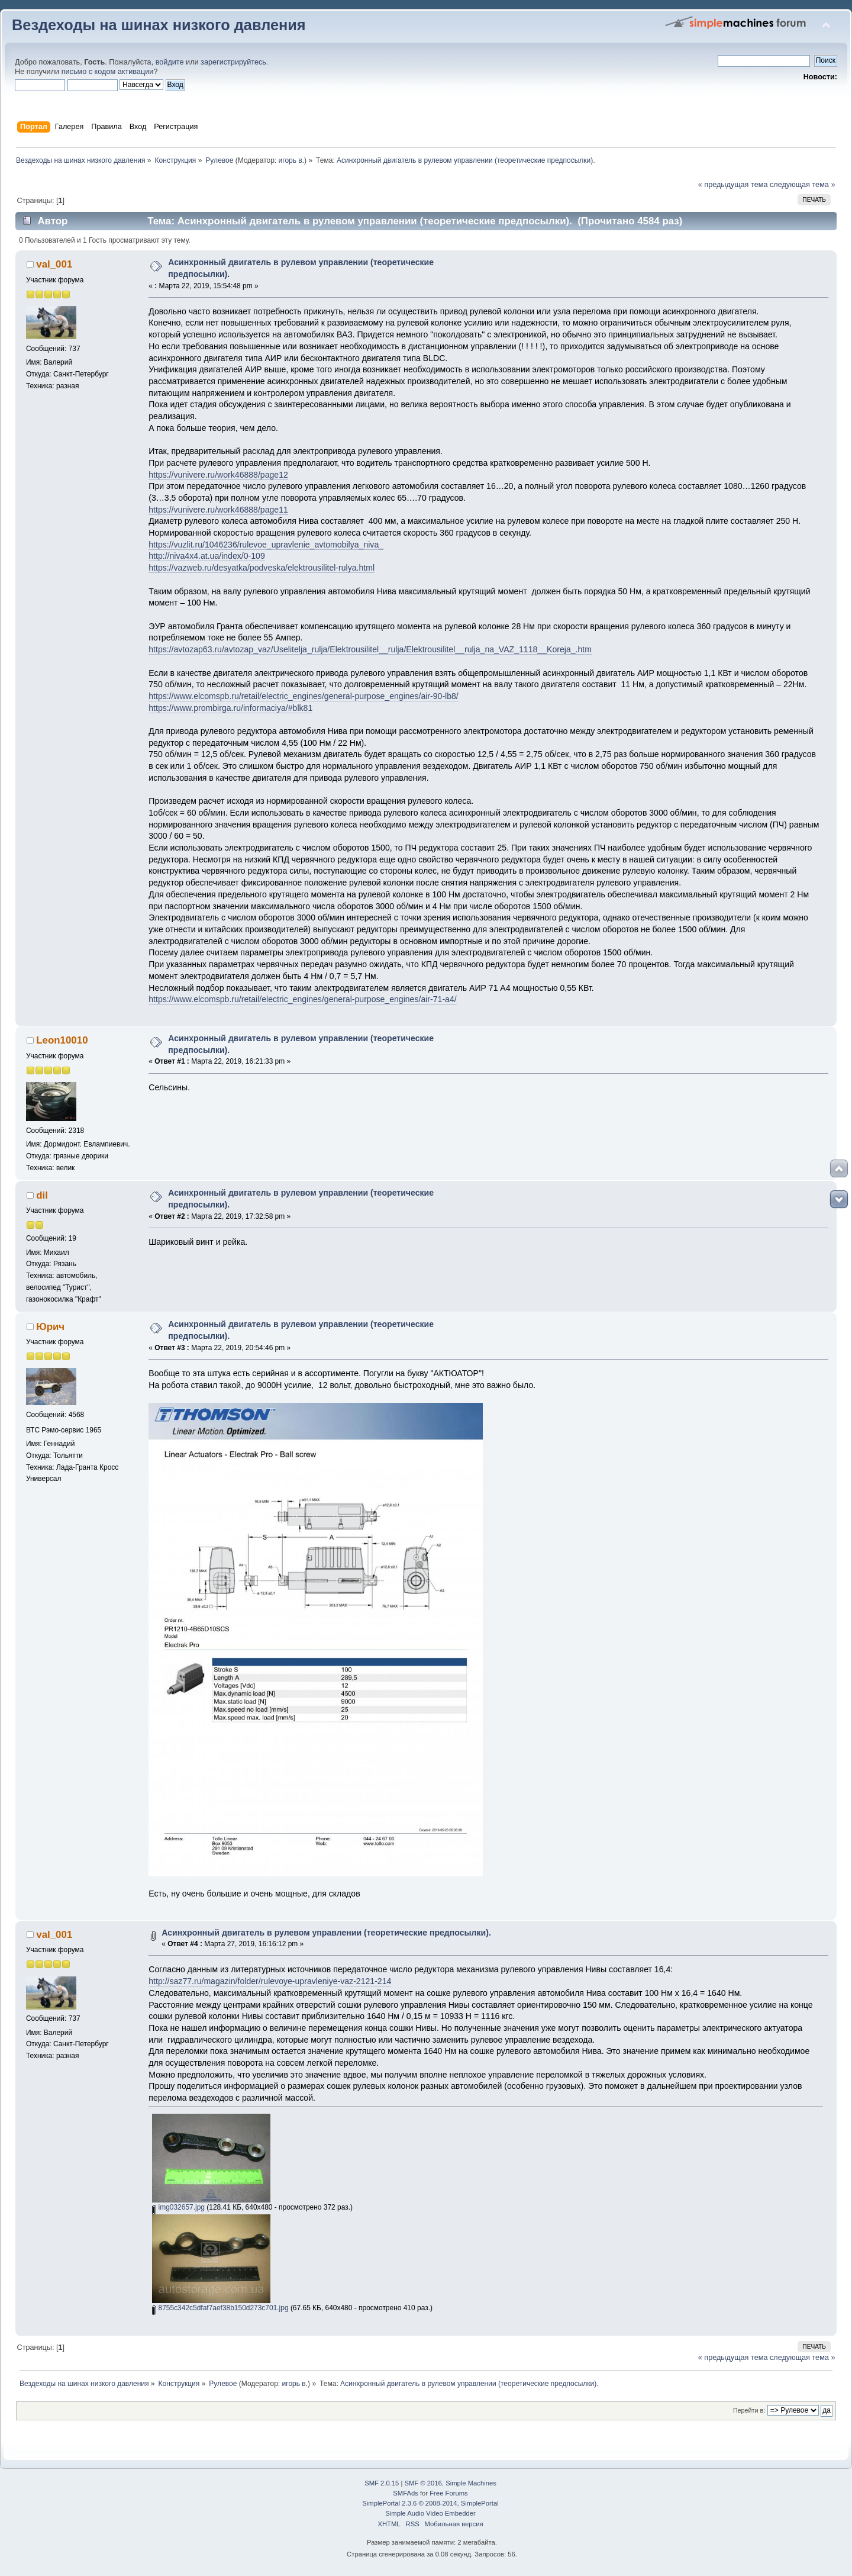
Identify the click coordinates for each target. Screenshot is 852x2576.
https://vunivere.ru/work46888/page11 (218, 509)
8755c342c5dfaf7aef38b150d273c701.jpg (220, 2308)
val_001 (54, 264)
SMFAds (405, 2493)
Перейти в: (749, 2410)
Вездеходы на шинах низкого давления (159, 25)
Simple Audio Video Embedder (430, 2513)
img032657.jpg (178, 2207)
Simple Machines (471, 2483)
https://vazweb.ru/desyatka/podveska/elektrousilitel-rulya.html (262, 567)
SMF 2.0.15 (381, 2483)
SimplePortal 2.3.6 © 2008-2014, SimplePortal (430, 2503)
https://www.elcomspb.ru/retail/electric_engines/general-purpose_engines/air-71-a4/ (302, 999)
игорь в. (292, 160)
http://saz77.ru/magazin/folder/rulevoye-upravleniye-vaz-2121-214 (270, 1981)
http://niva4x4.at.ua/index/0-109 (206, 556)
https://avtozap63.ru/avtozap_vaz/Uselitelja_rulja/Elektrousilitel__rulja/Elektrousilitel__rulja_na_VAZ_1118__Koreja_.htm (370, 649)
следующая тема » (802, 185)
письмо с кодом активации (108, 71)
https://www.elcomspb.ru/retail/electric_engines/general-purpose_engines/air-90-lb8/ (304, 696)
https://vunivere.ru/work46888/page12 (218, 474)
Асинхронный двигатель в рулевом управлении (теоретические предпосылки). (326, 1932)
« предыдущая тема (733, 185)
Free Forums (448, 2493)
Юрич (50, 1326)
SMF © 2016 (423, 2483)
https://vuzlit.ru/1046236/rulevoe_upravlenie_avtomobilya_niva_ (266, 544)
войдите (170, 62)
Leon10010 (62, 1040)
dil (42, 1195)
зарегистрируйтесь (233, 62)
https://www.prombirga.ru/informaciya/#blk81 (230, 708)
